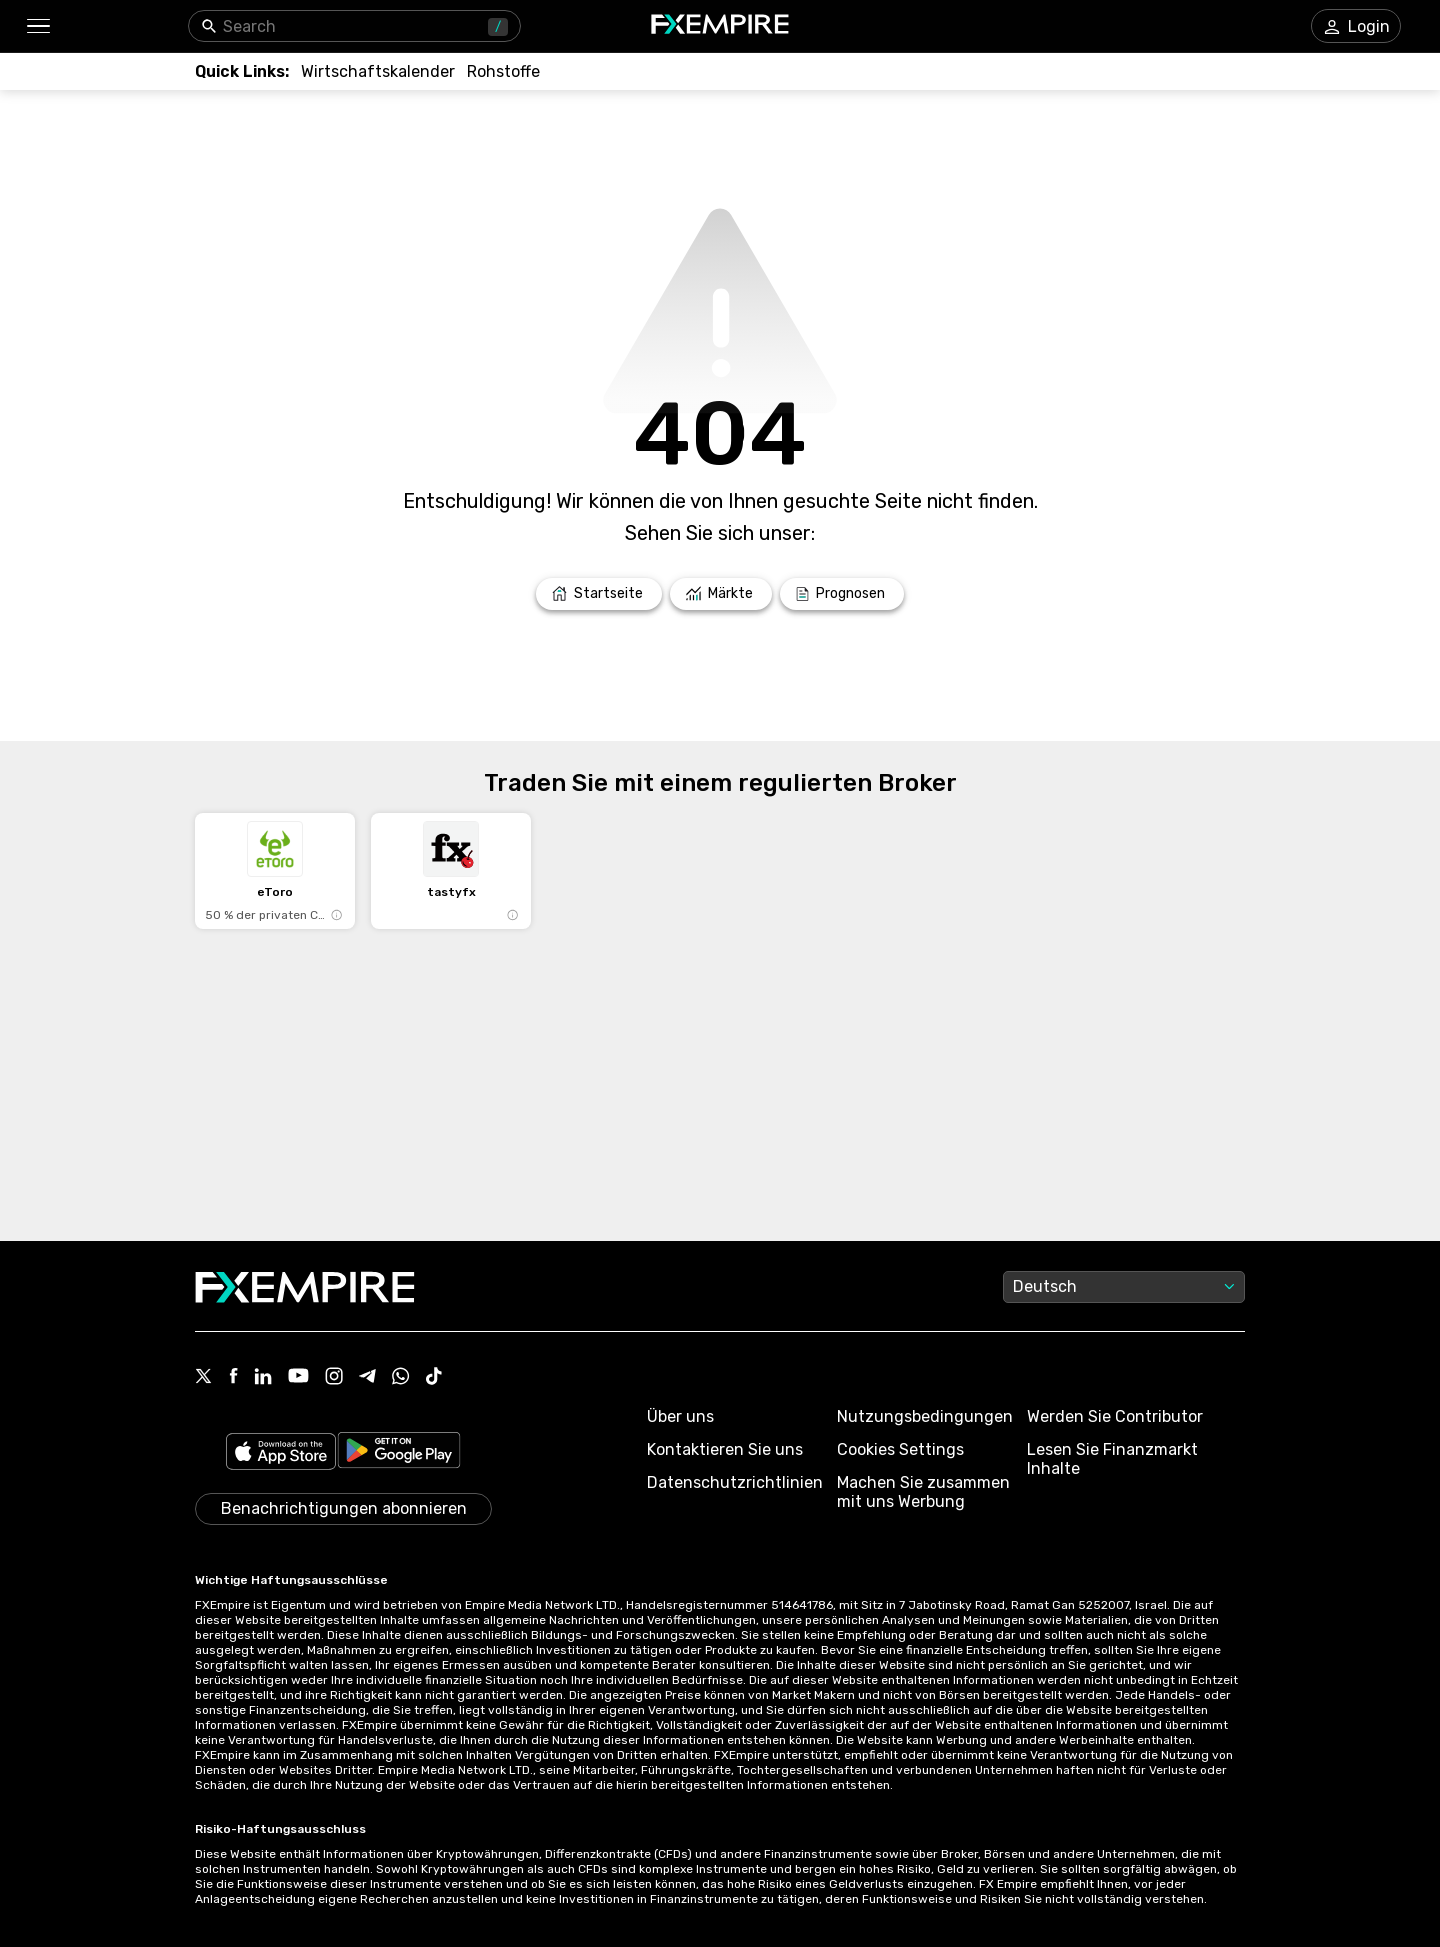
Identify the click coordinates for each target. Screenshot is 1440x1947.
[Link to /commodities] (503, 71)
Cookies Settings (900, 1449)
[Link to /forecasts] (842, 594)
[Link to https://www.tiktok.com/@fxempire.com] (434, 1378)
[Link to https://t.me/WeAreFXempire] (367, 1378)
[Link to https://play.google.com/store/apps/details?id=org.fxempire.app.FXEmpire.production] (399, 1453)
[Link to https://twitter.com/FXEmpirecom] (204, 1378)
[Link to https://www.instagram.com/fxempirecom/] (334, 1378)
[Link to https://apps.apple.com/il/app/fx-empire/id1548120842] (281, 1453)
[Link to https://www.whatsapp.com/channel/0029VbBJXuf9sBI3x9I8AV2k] (401, 1378)
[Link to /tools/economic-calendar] (378, 71)
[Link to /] (599, 594)
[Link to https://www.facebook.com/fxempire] (233, 1377)
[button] (37, 26)
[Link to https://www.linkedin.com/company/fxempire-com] (263, 1378)
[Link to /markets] (721, 594)
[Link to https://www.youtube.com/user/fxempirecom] (298, 1377)
